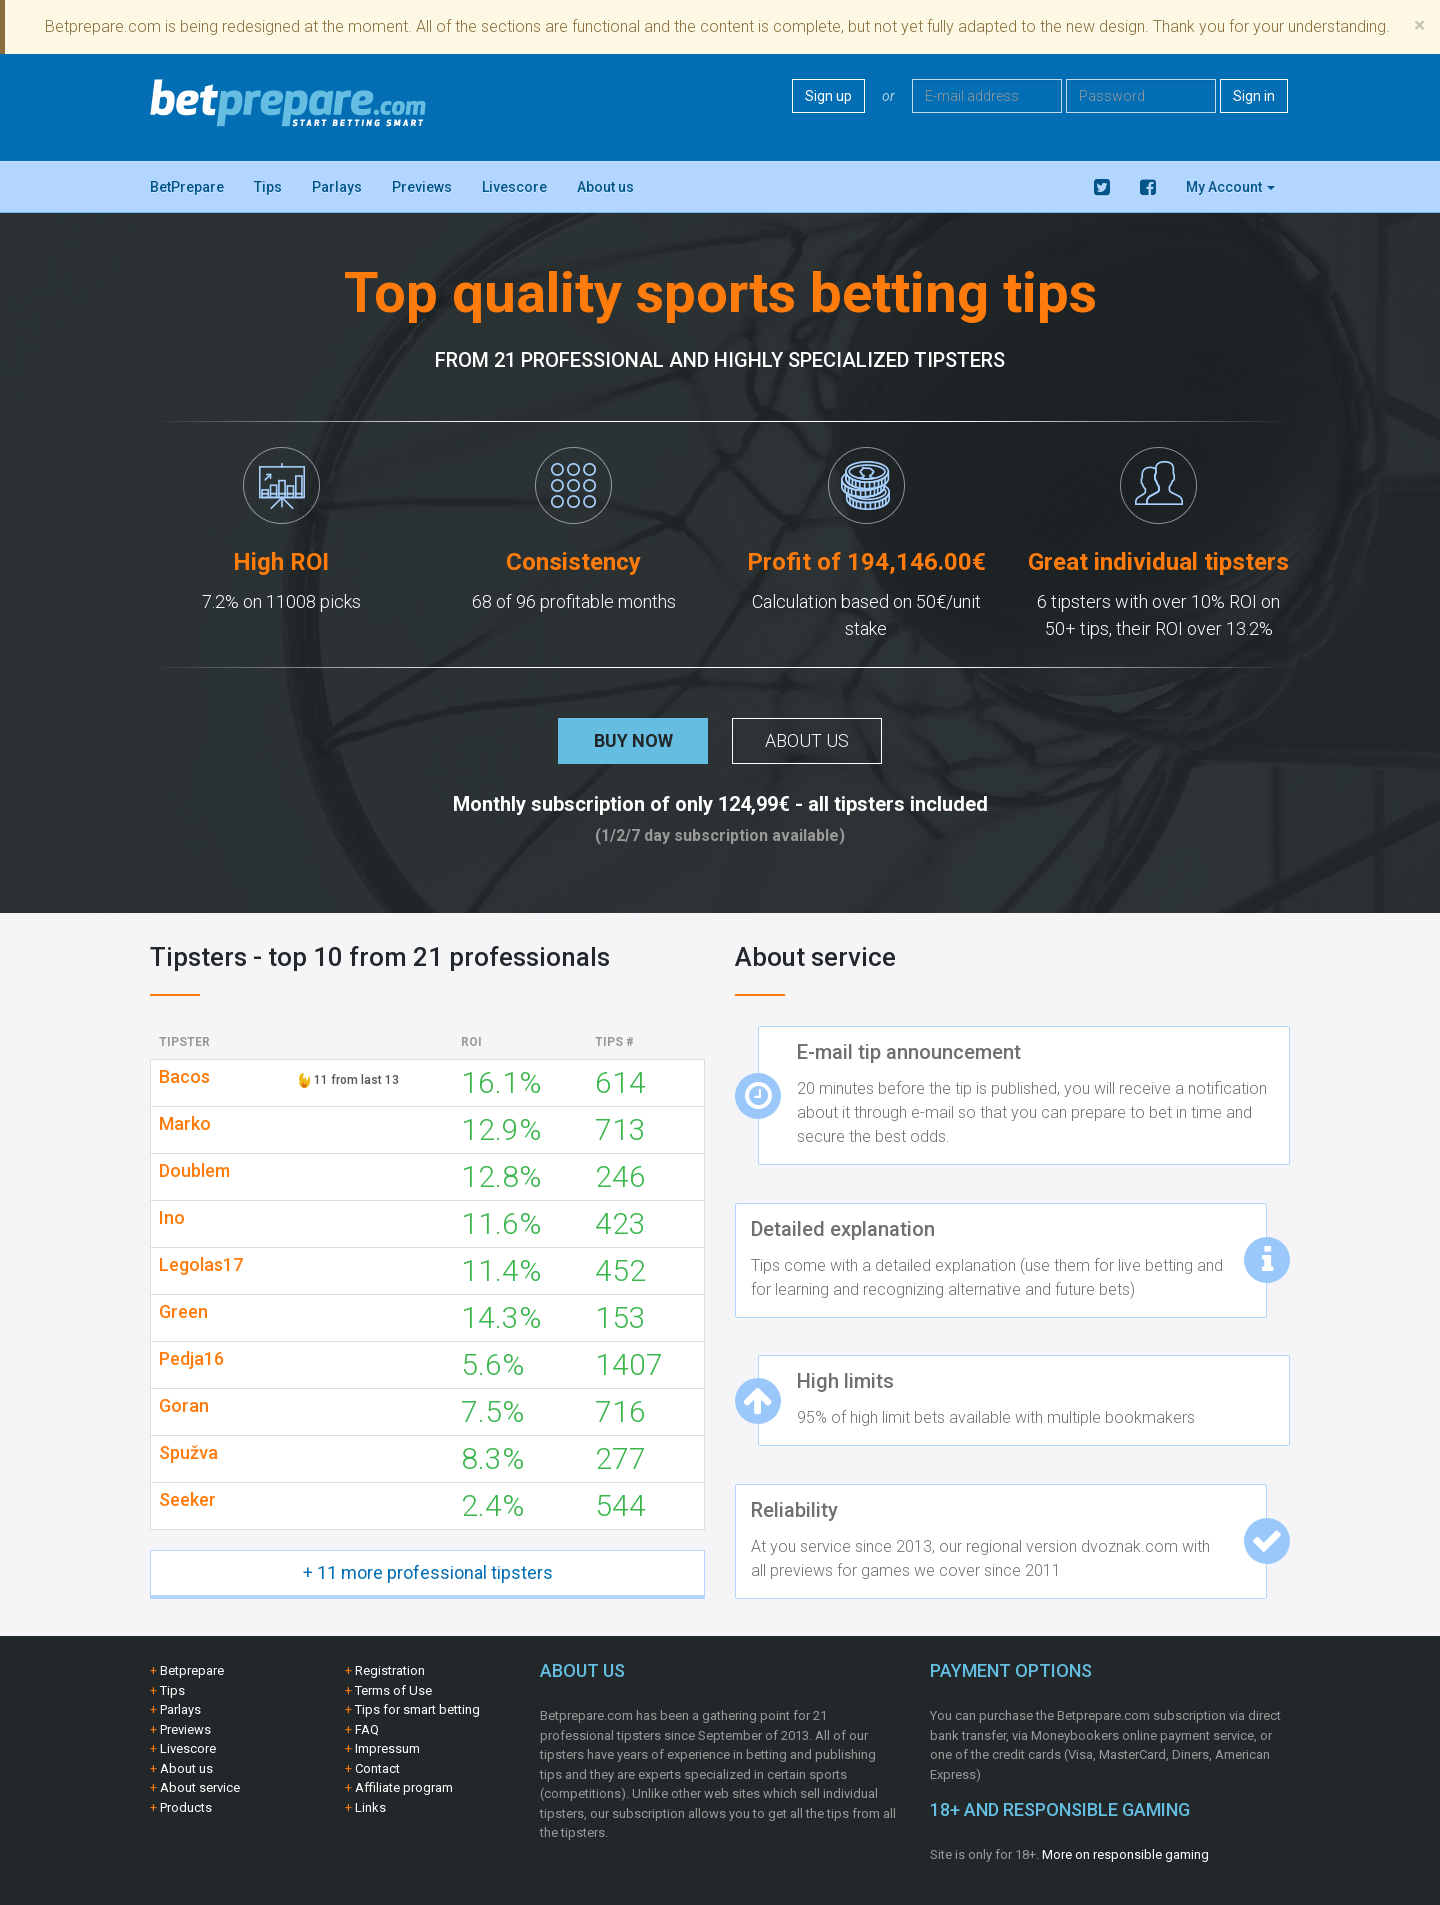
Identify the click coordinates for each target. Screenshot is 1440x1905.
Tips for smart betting (417, 1709)
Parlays (337, 187)
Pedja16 (191, 1359)
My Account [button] (1230, 187)
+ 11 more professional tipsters (428, 1572)
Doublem (194, 1171)
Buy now (633, 740)
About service (200, 1787)
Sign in (1254, 96)
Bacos (184, 1077)
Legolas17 (201, 1265)
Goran (184, 1406)
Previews (422, 187)
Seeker (187, 1500)
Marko (185, 1124)
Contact (377, 1768)
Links (370, 1807)
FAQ (367, 1729)
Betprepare (192, 1670)
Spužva (188, 1453)
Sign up (828, 96)
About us (605, 187)
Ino (172, 1218)
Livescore (514, 187)
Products (186, 1807)
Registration (390, 1670)
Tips (268, 187)
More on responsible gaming (1125, 1854)
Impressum (387, 1748)
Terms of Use (393, 1690)
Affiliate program (404, 1787)
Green (183, 1312)
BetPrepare (187, 187)
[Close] (1419, 25)
